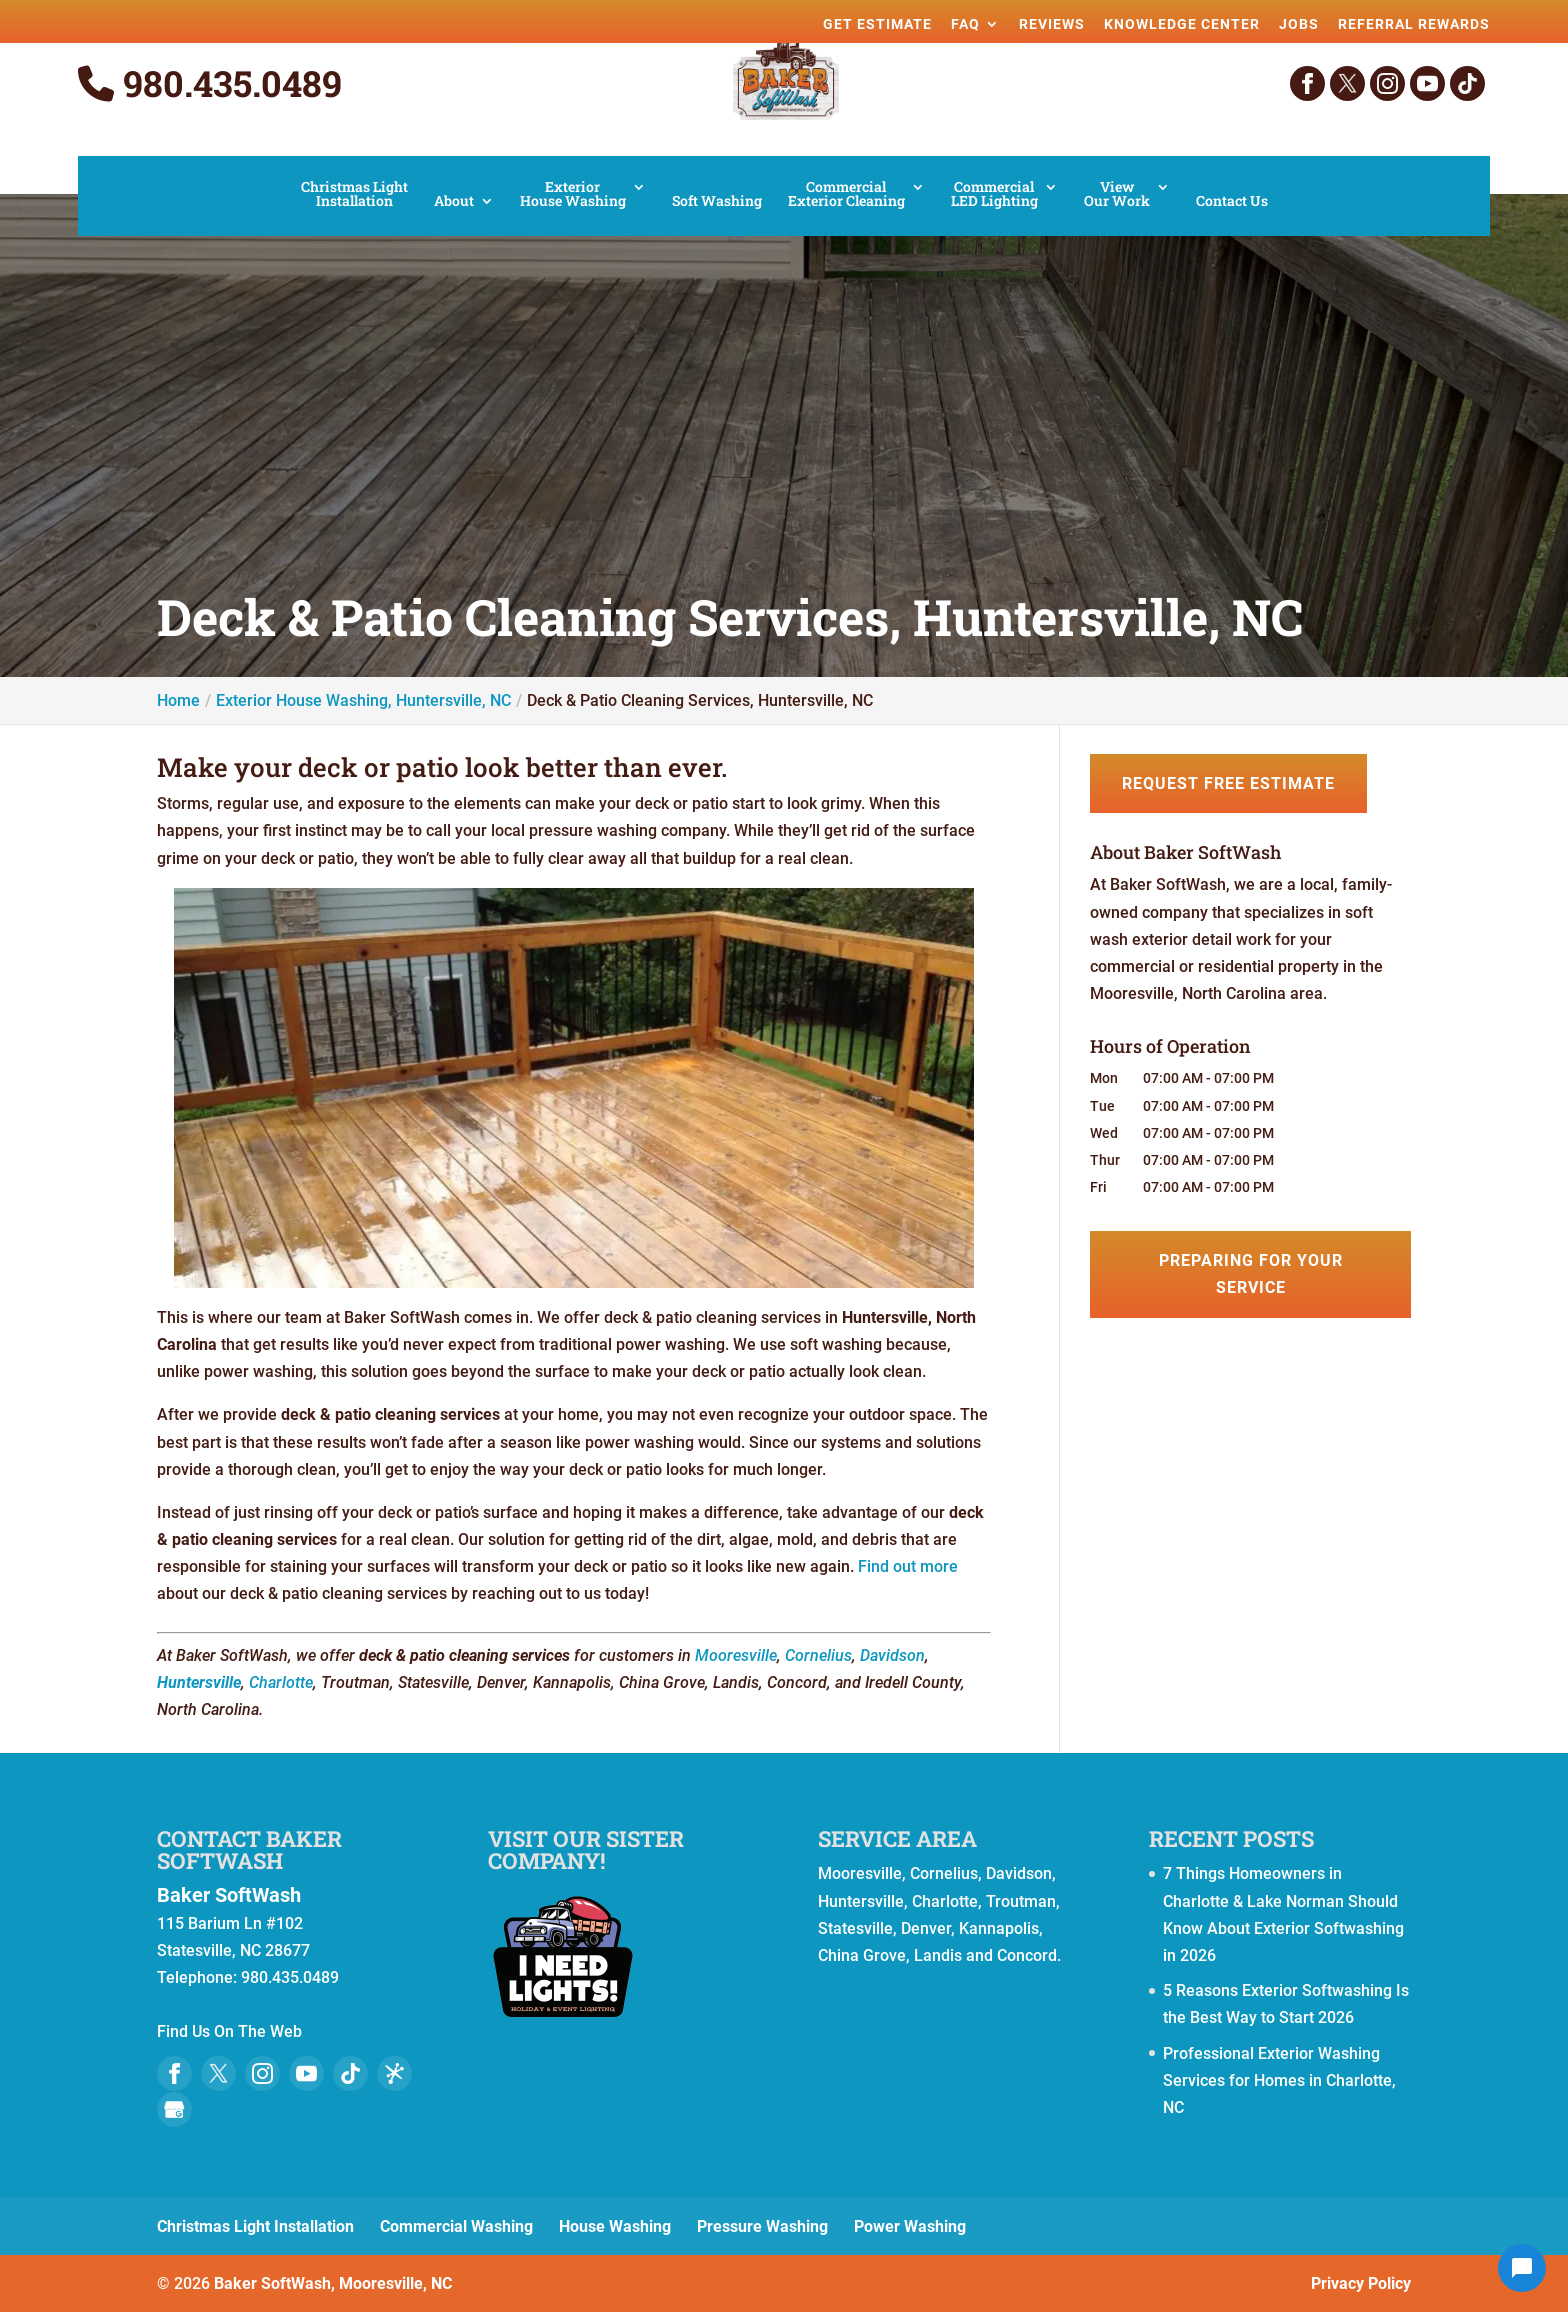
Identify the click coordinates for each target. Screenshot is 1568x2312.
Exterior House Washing (573, 195)
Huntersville (199, 1682)
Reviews (1052, 24)
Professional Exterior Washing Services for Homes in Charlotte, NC (1279, 2080)
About (454, 202)
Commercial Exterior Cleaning (846, 195)
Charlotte (281, 1682)
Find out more (908, 1566)
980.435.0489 (210, 84)
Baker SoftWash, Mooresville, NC (333, 2283)
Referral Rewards (1414, 24)
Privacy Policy (1361, 2283)
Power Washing (910, 2226)
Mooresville (736, 1655)
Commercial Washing (456, 2226)
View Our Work (1117, 195)
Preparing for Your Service (1251, 1274)
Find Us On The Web (229, 2031)
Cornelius (818, 1655)
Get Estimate (877, 24)
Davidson (892, 1655)
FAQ (965, 24)
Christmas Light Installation (354, 195)
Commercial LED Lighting (994, 195)
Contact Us (1232, 202)
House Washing (615, 2226)
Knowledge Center (1182, 24)
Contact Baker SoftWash (249, 1849)
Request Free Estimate (1228, 783)
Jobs (1299, 24)
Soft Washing (717, 202)
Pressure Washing (762, 2226)
